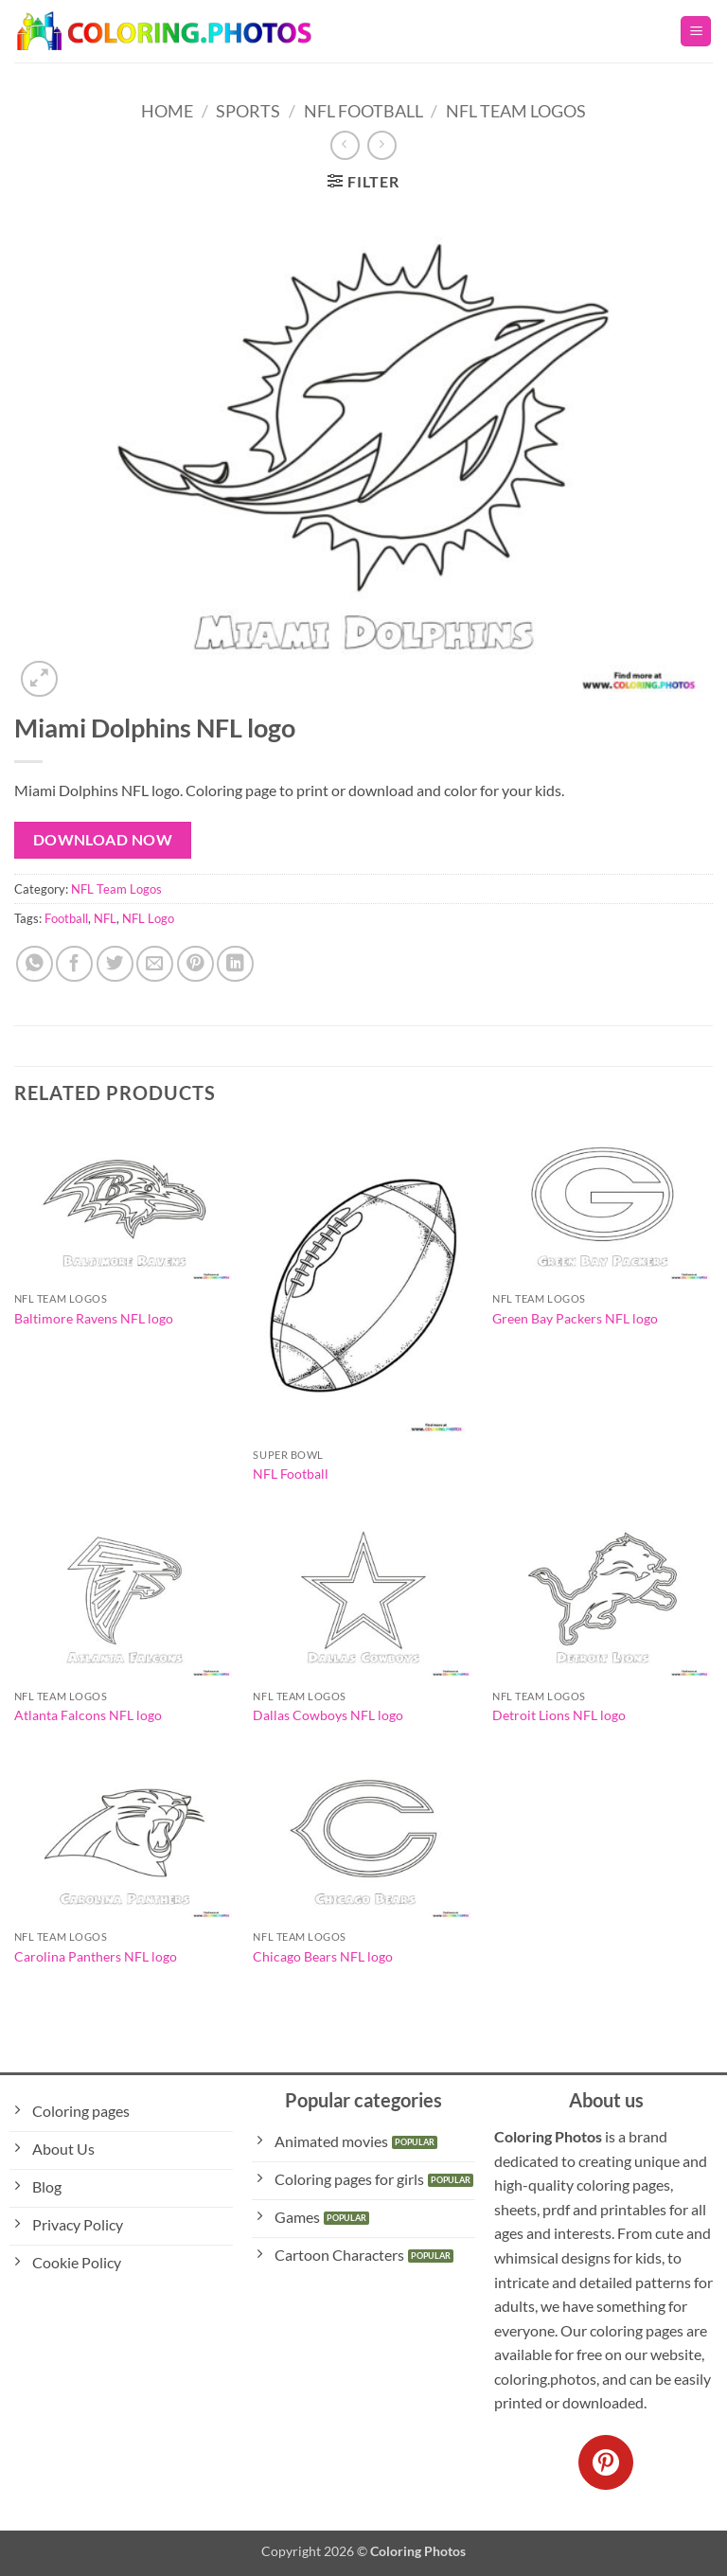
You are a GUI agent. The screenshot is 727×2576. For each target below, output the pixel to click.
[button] (696, 31)
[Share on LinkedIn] (235, 964)
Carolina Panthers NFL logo (95, 1956)
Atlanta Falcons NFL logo (88, 1715)
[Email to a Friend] (154, 964)
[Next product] (345, 145)
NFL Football (363, 110)
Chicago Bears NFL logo (323, 1956)
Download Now (103, 839)
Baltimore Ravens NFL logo (93, 1318)
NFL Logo (148, 918)
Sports (248, 110)
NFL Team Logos (516, 110)
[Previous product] (382, 145)
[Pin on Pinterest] (195, 964)
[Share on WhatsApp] (34, 964)
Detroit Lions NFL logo (559, 1715)
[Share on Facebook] (74, 964)
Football (66, 918)
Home (167, 110)
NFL (105, 918)
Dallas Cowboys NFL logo (328, 1715)
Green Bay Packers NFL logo (575, 1318)
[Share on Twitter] (115, 964)
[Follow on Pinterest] (605, 2462)
